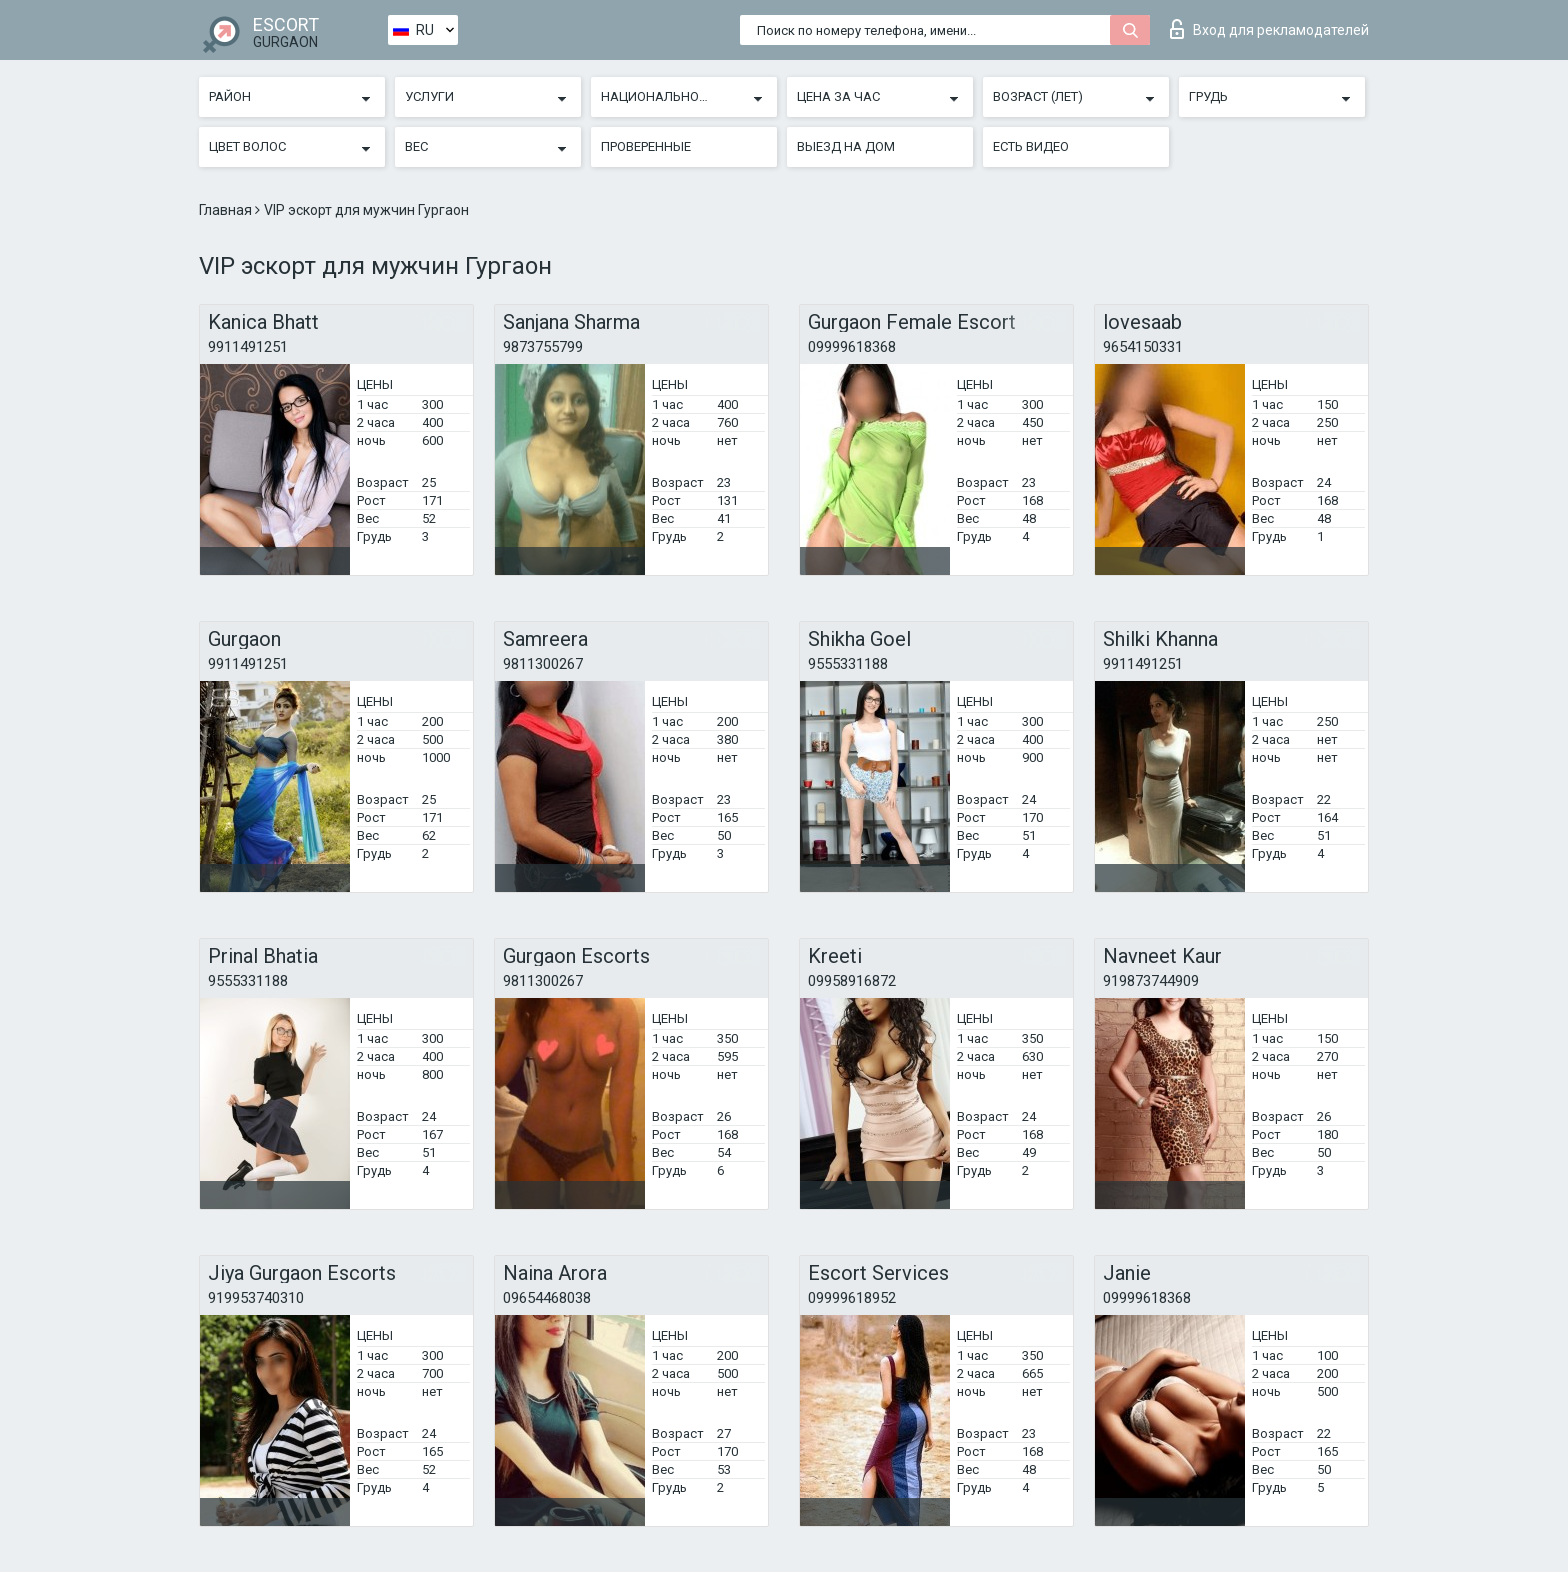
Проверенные (646, 146)
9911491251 (248, 347)
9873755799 (543, 347)
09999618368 (852, 347)
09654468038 (547, 1298)
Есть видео (1031, 146)
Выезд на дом (846, 146)
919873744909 (1151, 981)
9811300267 (543, 664)
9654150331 (1143, 347)
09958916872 (852, 981)
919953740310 (256, 1298)
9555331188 (848, 664)
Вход (1269, 29)
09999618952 (852, 1298)
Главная (227, 210)
